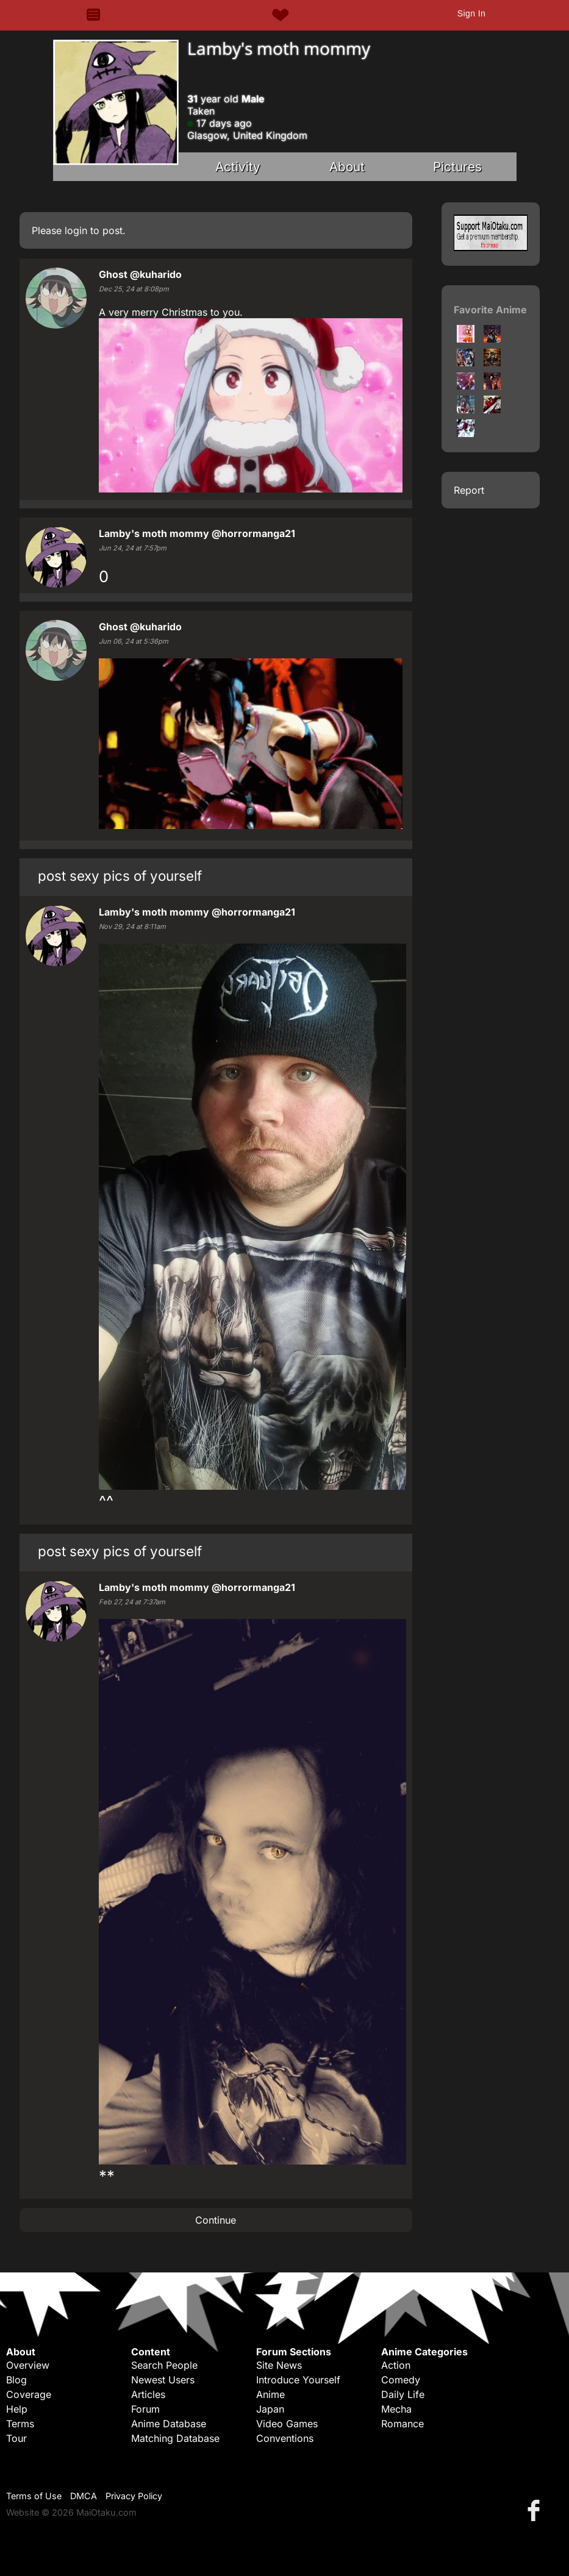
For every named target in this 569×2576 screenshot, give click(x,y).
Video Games (287, 2424)
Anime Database (168, 2424)
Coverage (28, 2394)
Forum (145, 2409)
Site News (279, 2365)
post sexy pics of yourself (120, 875)
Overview (27, 2365)
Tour (16, 2438)
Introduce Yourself (298, 2380)
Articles (148, 2394)
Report (469, 490)
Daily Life (402, 2394)
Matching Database (175, 2438)
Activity (237, 166)
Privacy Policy (134, 2496)
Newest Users (163, 2380)
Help (16, 2409)
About (347, 166)
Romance (402, 2424)
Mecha (396, 2409)
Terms (20, 2424)
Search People (164, 2365)
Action (395, 2365)
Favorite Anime (490, 310)
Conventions (284, 2438)
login (76, 230)
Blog (16, 2380)
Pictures (457, 166)
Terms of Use (34, 2496)
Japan (270, 2409)
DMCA (83, 2496)
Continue (215, 2220)
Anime (270, 2394)
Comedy (400, 2380)
